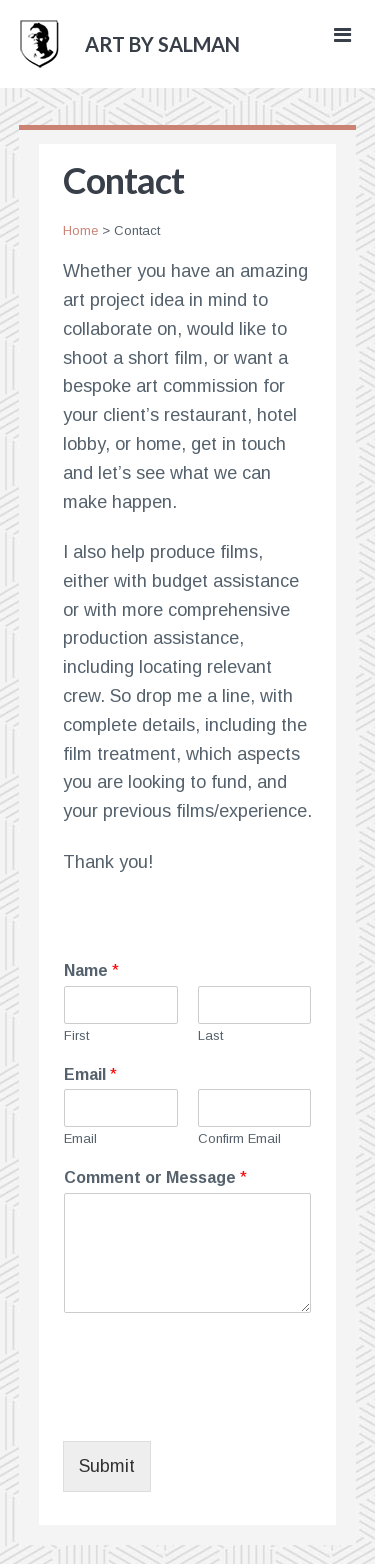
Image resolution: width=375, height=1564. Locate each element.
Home (80, 230)
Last (210, 1035)
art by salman (162, 44)
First (76, 1035)
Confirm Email (239, 1138)
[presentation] (215, 1408)
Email (90, 1074)
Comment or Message (155, 1177)
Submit (107, 1466)
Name (91, 970)
